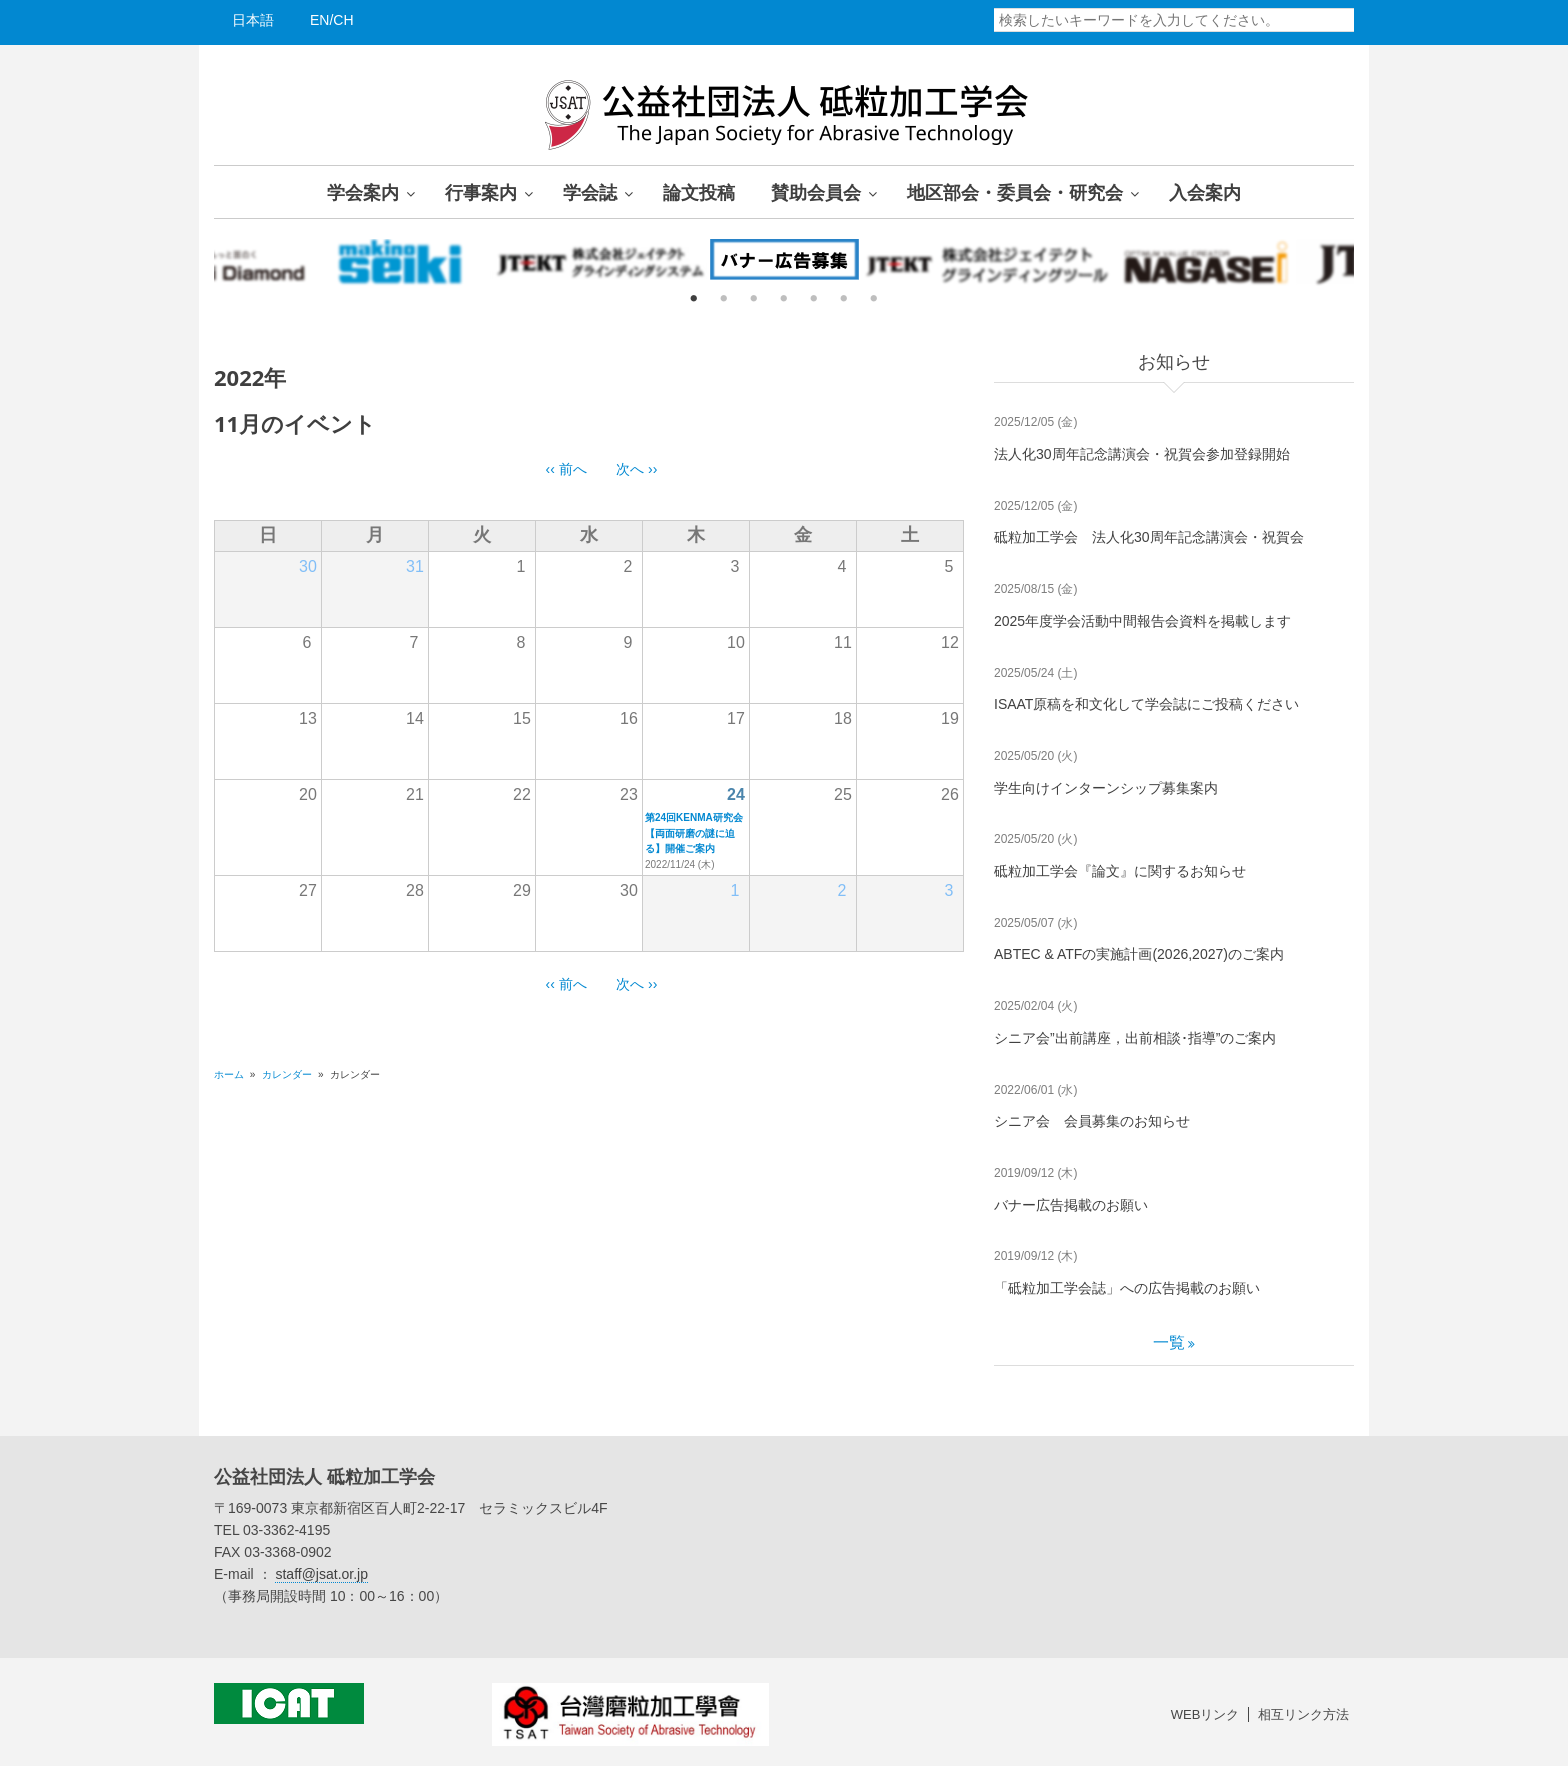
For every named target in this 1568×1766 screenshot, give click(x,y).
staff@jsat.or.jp (321, 1574)
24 (736, 794)
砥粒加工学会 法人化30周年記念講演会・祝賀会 (1149, 537)
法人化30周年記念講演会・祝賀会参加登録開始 (1142, 454)
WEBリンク (1205, 1714)
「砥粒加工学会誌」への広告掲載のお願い (1127, 1288)
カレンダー (287, 1074)
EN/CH (332, 20)
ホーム (229, 1074)
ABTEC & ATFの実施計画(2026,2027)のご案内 (1139, 954)
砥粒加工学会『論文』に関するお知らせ (1120, 871)
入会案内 (1205, 192)
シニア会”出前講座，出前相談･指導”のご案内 (1135, 1038)
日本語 (253, 20)
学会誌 (590, 192)
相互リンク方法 (1303, 1714)
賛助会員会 (816, 192)
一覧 (1169, 1342)
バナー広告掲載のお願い (1071, 1205)
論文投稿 (699, 192)
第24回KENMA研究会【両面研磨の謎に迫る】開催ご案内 (694, 833)
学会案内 (363, 192)
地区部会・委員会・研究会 (1015, 192)
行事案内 (481, 192)
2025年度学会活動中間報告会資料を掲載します (1142, 621)
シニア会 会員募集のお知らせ (1092, 1121)
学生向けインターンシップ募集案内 (1106, 788)
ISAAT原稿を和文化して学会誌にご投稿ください (1146, 704)
